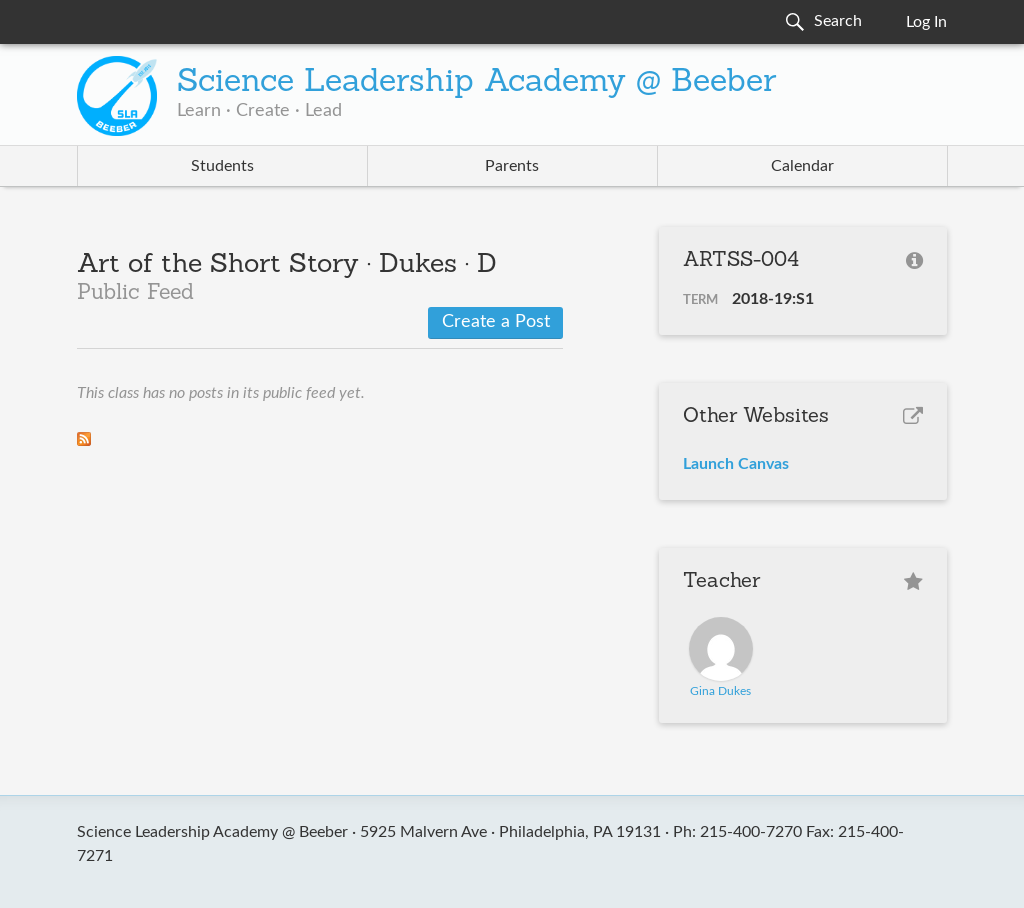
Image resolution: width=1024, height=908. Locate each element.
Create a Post (496, 322)
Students (222, 166)
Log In (926, 22)
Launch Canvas (736, 464)
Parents (512, 166)
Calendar (802, 166)
